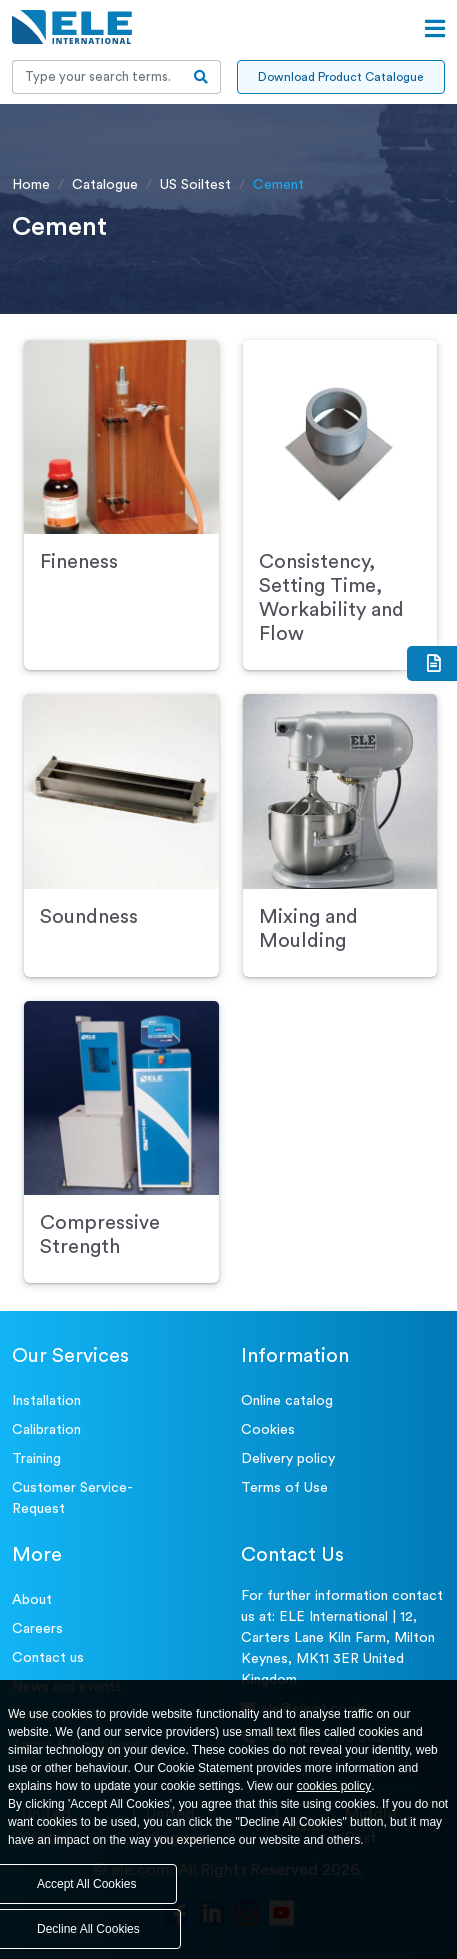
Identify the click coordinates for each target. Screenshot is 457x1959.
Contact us (48, 1658)
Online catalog (287, 1401)
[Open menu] (435, 29)
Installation (46, 1401)
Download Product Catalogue (340, 77)
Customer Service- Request (72, 1498)
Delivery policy (288, 1459)
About (32, 1600)
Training (36, 1459)
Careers (37, 1629)
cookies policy (334, 1786)
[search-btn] (201, 77)
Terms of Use (284, 1488)
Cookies (268, 1430)
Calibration (46, 1430)
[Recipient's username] (97, 77)
